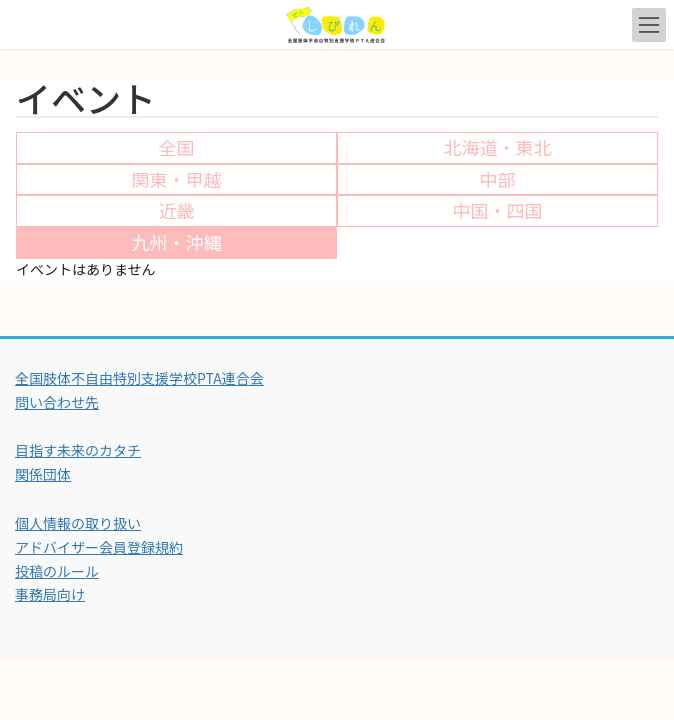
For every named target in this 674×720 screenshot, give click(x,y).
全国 (177, 147)
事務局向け (50, 594)
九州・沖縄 (177, 242)
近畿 (177, 210)
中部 (498, 179)
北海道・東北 (498, 147)
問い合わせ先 (57, 402)
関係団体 (43, 474)
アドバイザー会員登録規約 (99, 547)
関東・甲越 (177, 179)
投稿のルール (57, 571)
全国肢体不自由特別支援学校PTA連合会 (139, 378)
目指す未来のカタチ (78, 450)
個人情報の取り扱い (78, 523)
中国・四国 (498, 210)
